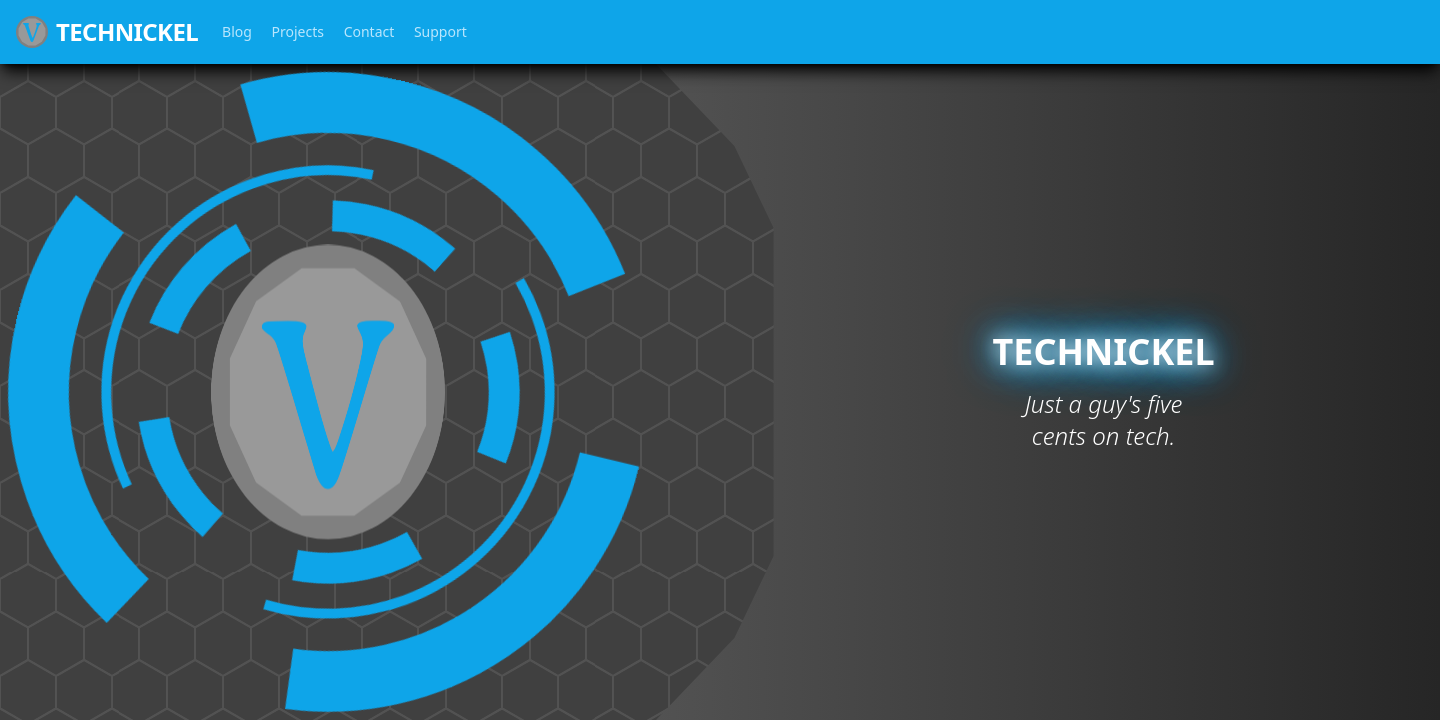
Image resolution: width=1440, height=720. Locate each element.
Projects (298, 31)
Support (440, 31)
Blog (237, 31)
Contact (369, 31)
